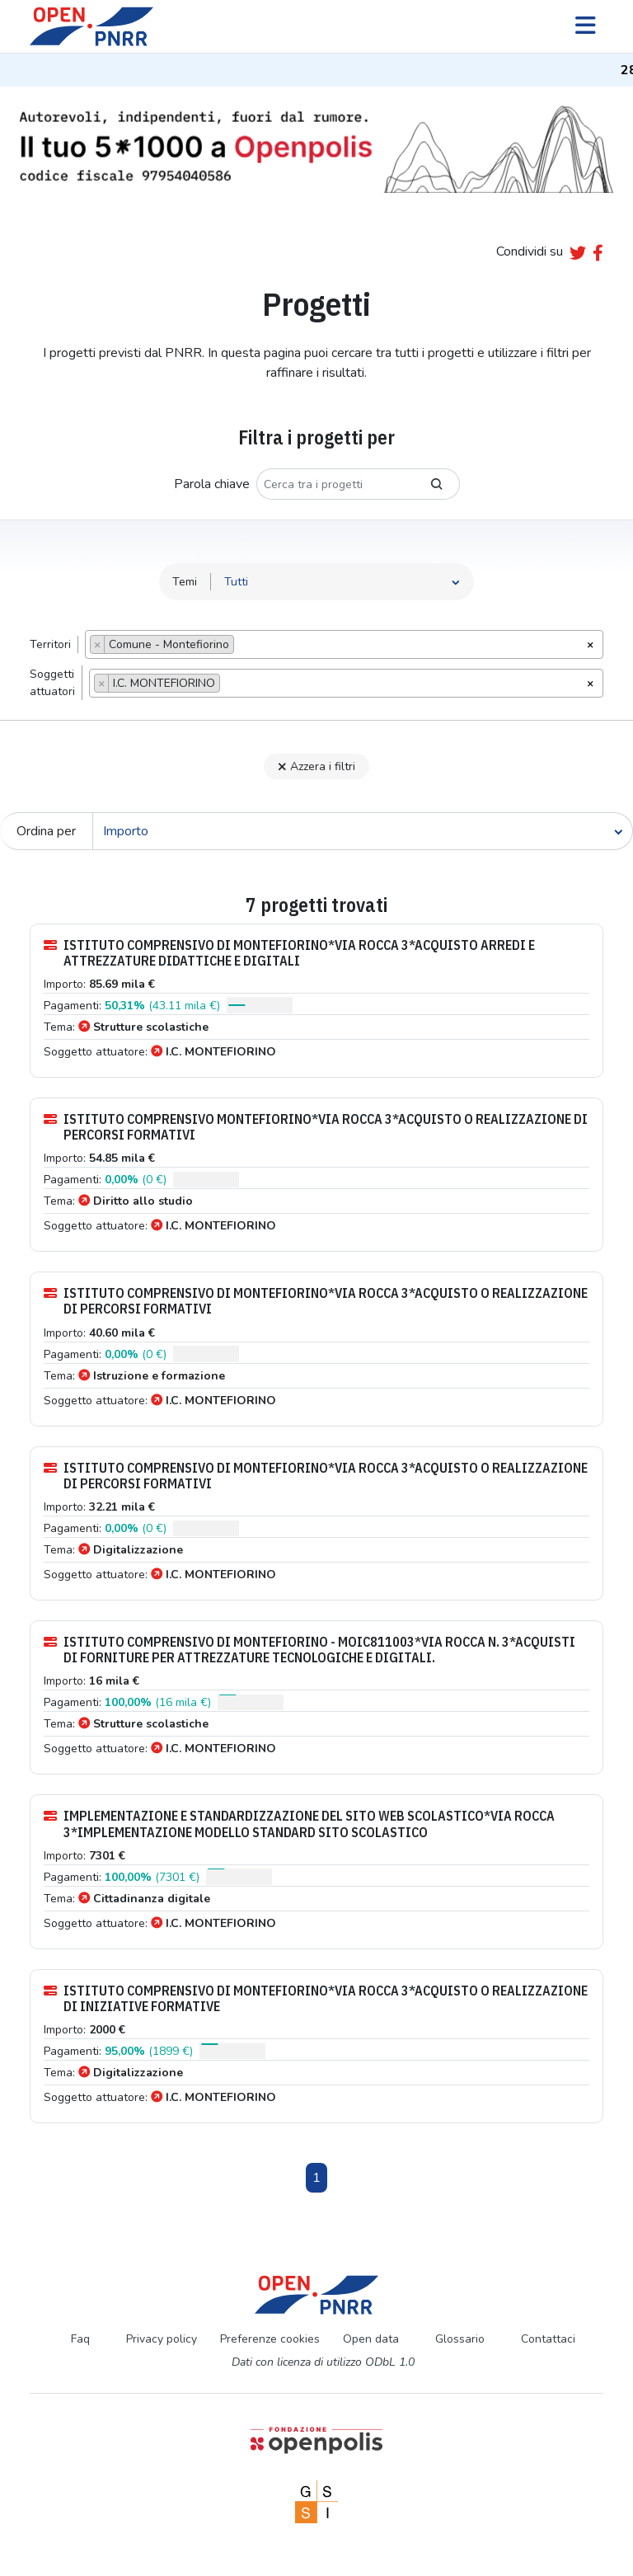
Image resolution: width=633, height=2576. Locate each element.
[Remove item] (98, 644)
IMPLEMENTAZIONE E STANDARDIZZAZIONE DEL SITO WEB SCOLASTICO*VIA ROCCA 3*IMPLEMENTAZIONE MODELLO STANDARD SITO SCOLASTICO (299, 1824)
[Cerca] (362, 831)
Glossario (460, 2339)
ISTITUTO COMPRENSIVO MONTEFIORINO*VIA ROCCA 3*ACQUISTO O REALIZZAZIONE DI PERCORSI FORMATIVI (316, 1127)
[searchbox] (242, 646)
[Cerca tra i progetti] (335, 484)
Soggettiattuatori (52, 682)
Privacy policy (161, 2339)
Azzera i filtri (316, 766)
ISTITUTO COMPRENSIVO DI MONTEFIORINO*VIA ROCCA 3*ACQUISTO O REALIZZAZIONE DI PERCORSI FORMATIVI (316, 1301)
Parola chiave (212, 484)
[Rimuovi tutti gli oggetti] (590, 643)
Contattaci (548, 2339)
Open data (371, 2339)
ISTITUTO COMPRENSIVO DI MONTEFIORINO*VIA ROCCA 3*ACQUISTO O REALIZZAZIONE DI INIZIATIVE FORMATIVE (316, 1998)
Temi (184, 582)
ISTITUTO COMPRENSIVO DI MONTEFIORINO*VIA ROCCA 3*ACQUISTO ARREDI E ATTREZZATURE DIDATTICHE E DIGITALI (289, 953)
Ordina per (46, 831)
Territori (50, 644)
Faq (80, 2339)
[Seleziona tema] (342, 582)
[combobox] (344, 644)
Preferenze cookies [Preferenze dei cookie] (270, 2339)
